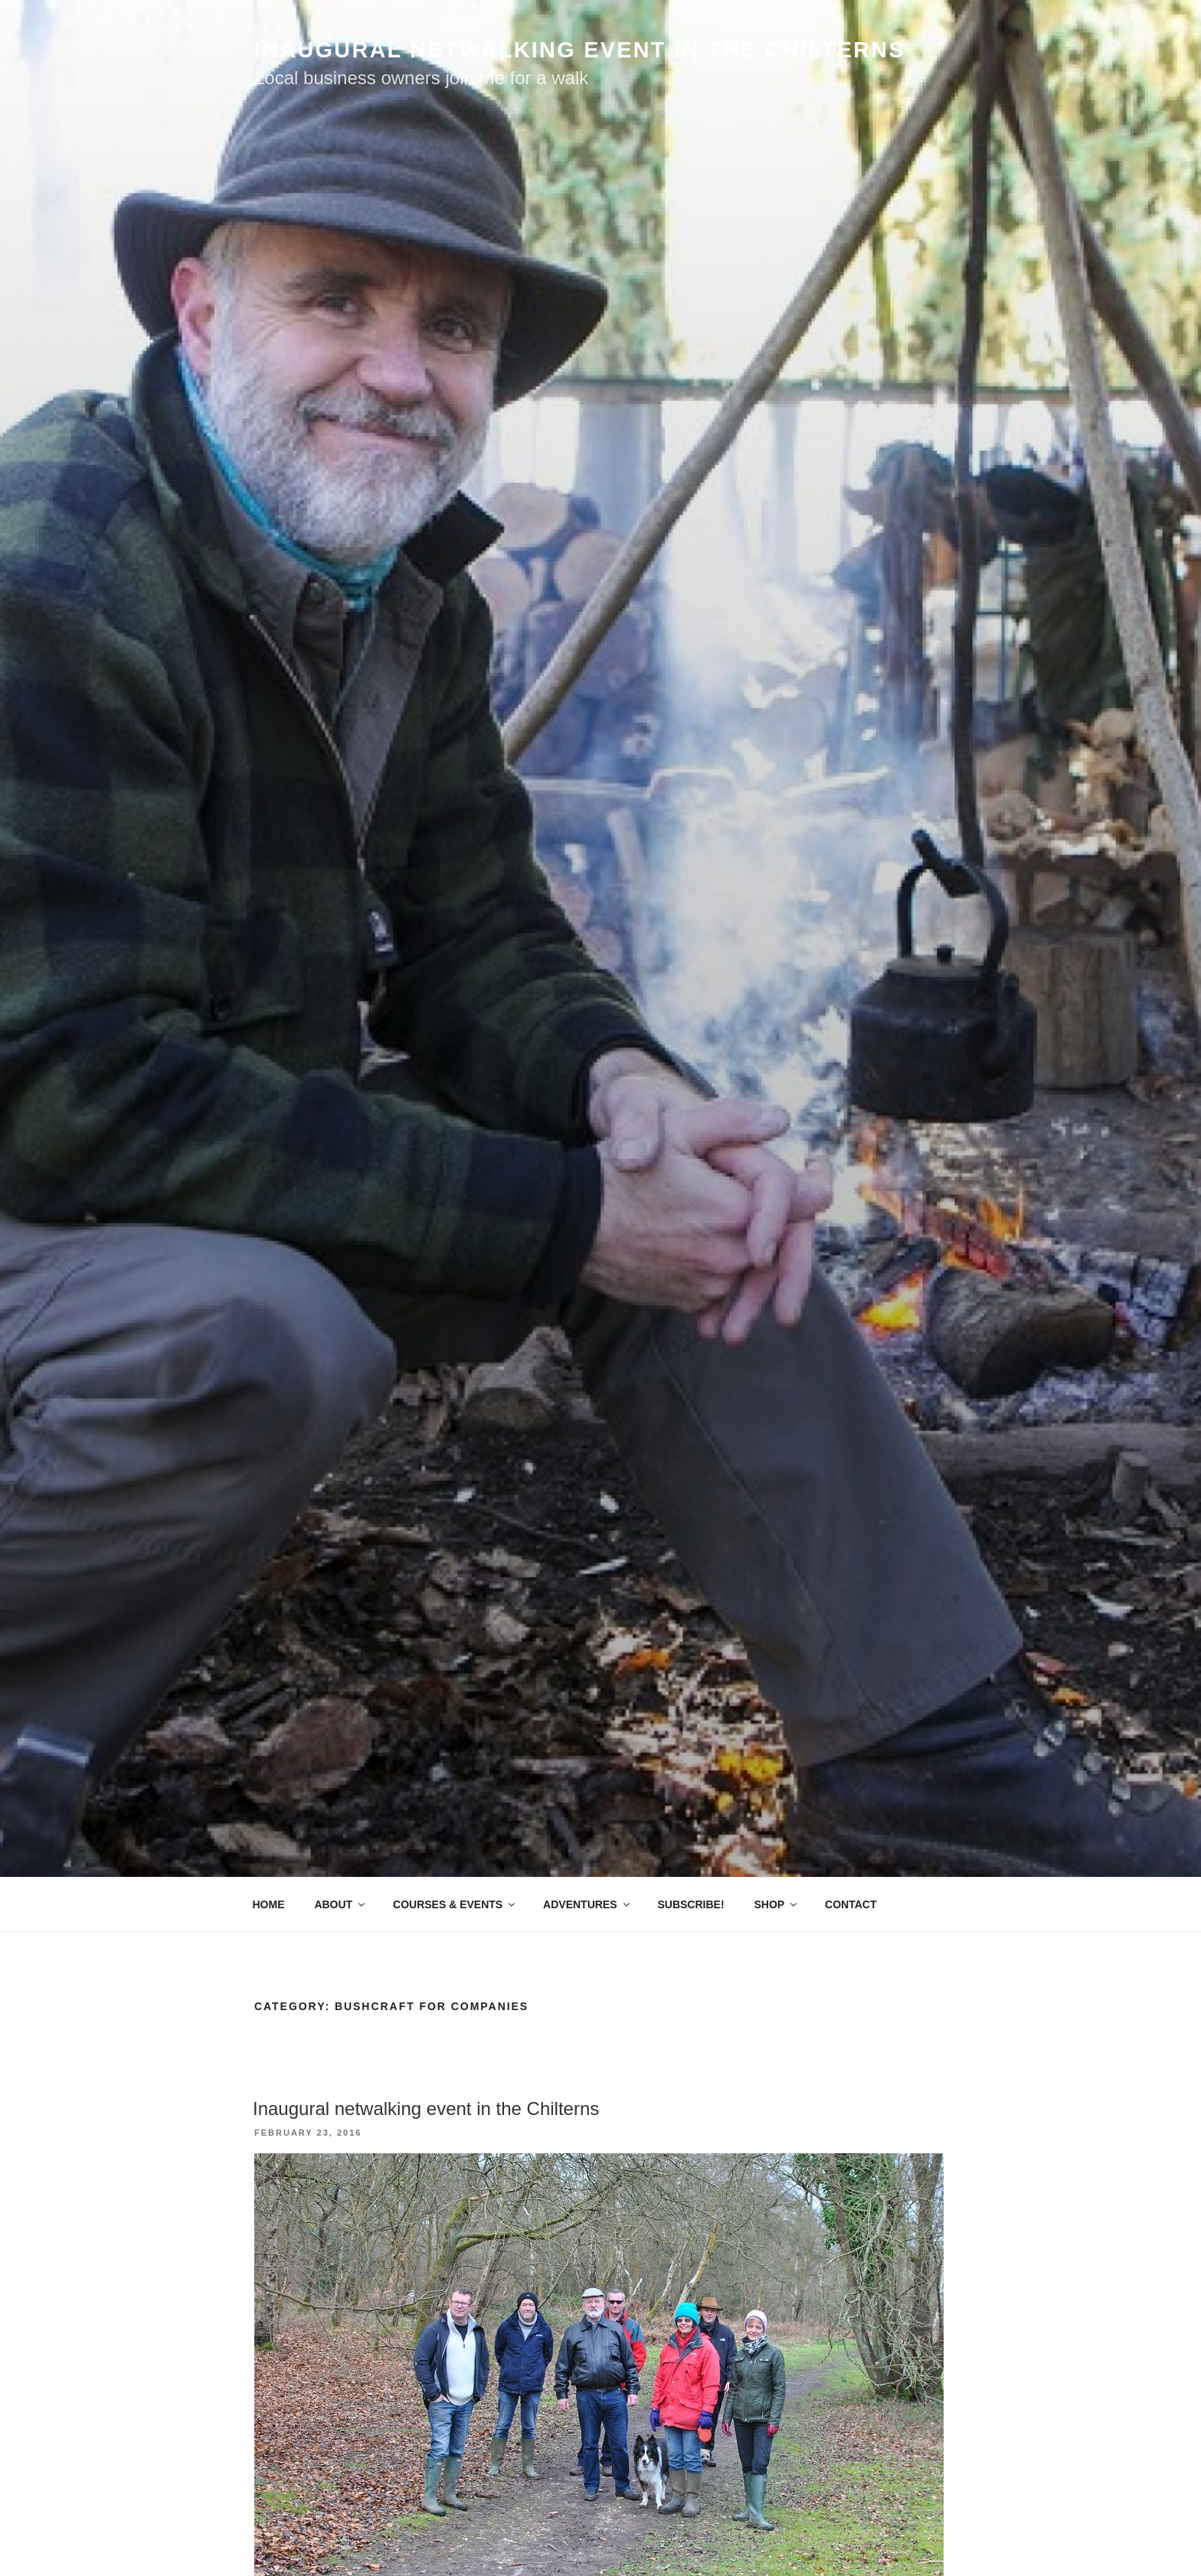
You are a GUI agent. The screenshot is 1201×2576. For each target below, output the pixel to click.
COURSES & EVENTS (455, 1904)
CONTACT (850, 1904)
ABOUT (340, 1904)
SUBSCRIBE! (690, 1904)
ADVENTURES (587, 1904)
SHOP (776, 1904)
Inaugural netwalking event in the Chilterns (426, 2108)
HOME (269, 1904)
